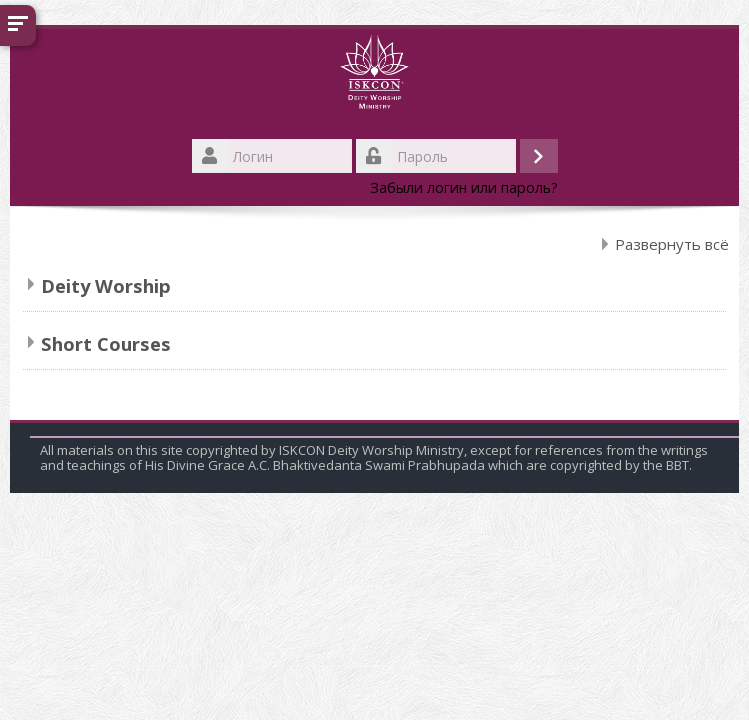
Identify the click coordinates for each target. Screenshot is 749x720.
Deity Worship (106, 285)
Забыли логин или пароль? (464, 187)
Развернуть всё (672, 244)
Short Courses (106, 343)
